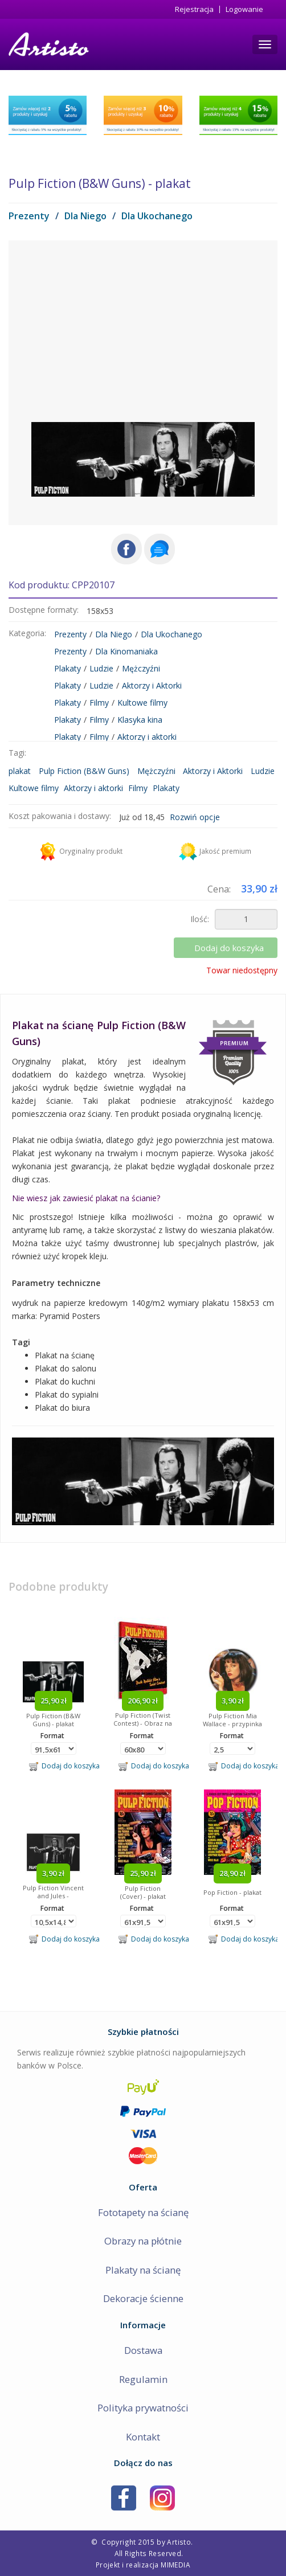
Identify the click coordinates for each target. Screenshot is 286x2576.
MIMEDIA (175, 2564)
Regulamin (143, 2379)
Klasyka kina (139, 719)
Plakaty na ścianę (143, 2269)
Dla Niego (85, 216)
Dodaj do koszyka (230, 947)
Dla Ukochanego (157, 216)
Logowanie (244, 9)
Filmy (99, 702)
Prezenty (29, 216)
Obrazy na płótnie (143, 2240)
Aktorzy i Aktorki (152, 685)
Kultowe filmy (142, 702)
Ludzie (101, 668)
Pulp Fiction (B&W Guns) (84, 770)
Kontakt (143, 2436)
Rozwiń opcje (195, 817)
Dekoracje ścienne (143, 2298)
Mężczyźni (141, 668)
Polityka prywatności (143, 2407)
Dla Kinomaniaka (126, 651)
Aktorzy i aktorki (147, 736)
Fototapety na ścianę (143, 2212)
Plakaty (67, 668)
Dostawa (143, 2350)
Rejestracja (194, 9)
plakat (20, 770)
